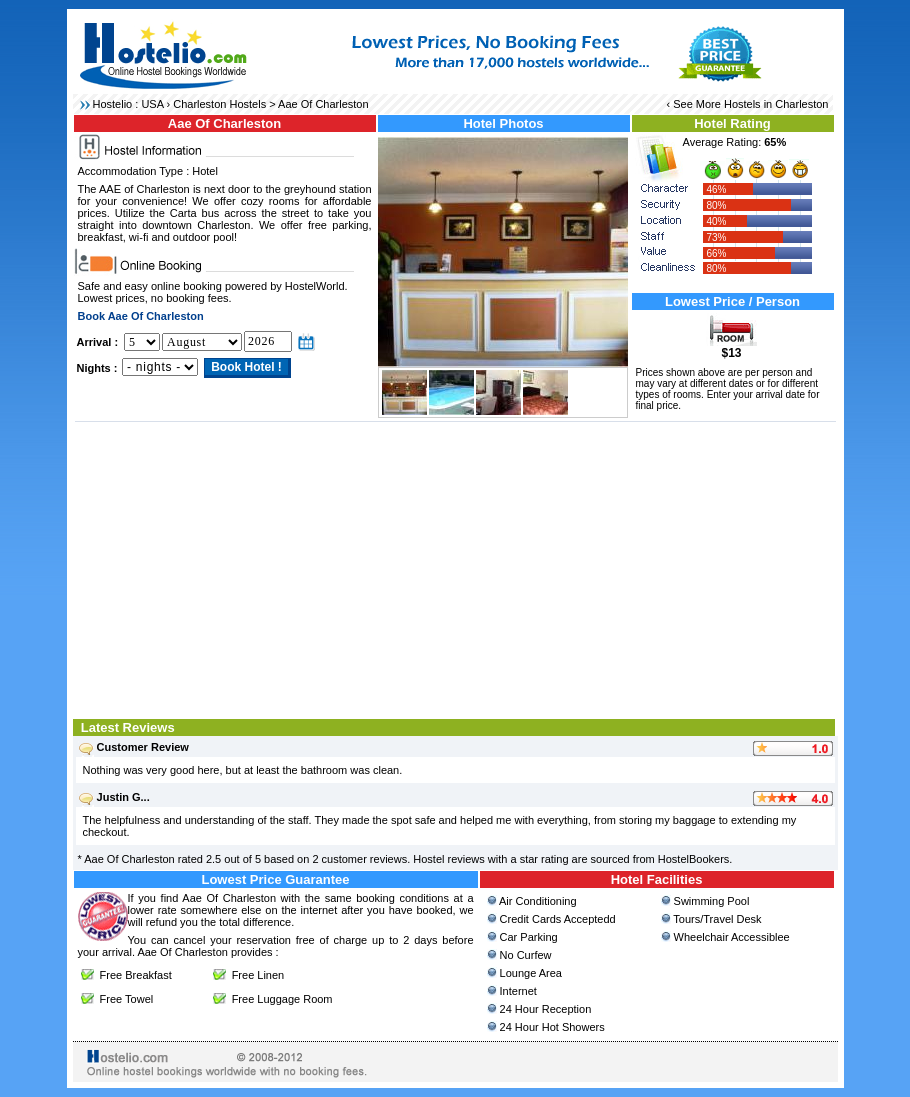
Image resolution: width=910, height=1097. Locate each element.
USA (152, 104)
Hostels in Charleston (776, 104)
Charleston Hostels (219, 104)
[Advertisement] (455, 568)
